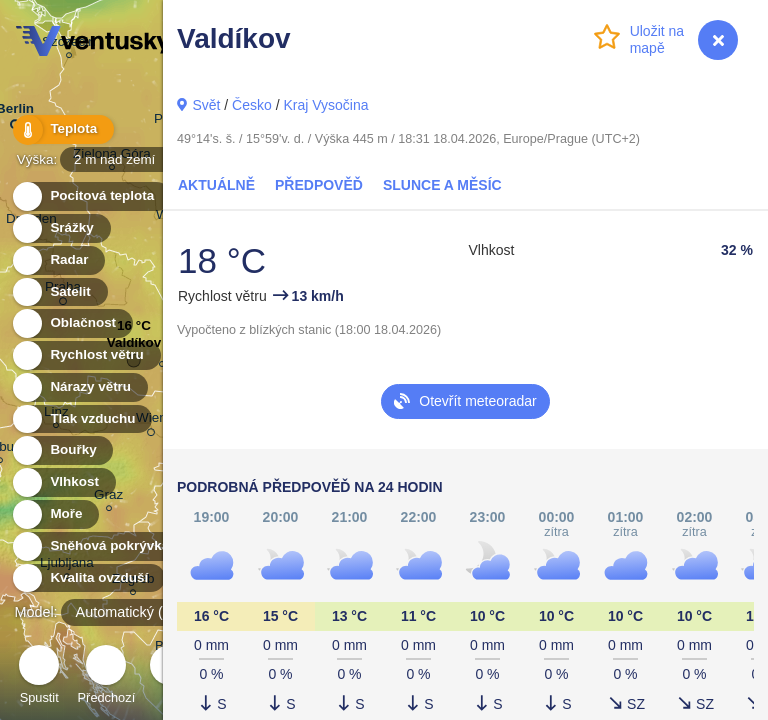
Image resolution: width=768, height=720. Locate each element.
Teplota (62, 129)
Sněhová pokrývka (98, 546)
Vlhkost (63, 482)
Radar (58, 260)
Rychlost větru (85, 355)
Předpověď (319, 185)
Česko (252, 105)
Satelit (59, 292)
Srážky (60, 228)
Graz (108, 497)
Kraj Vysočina (325, 105)
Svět (206, 105)
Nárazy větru (79, 387)
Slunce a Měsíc (442, 185)
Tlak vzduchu (81, 419)
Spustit (39, 677)
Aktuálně (216, 185)
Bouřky (62, 450)
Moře (55, 514)
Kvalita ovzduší (87, 578)
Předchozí (107, 677)
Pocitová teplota (90, 196)
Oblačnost (71, 323)
